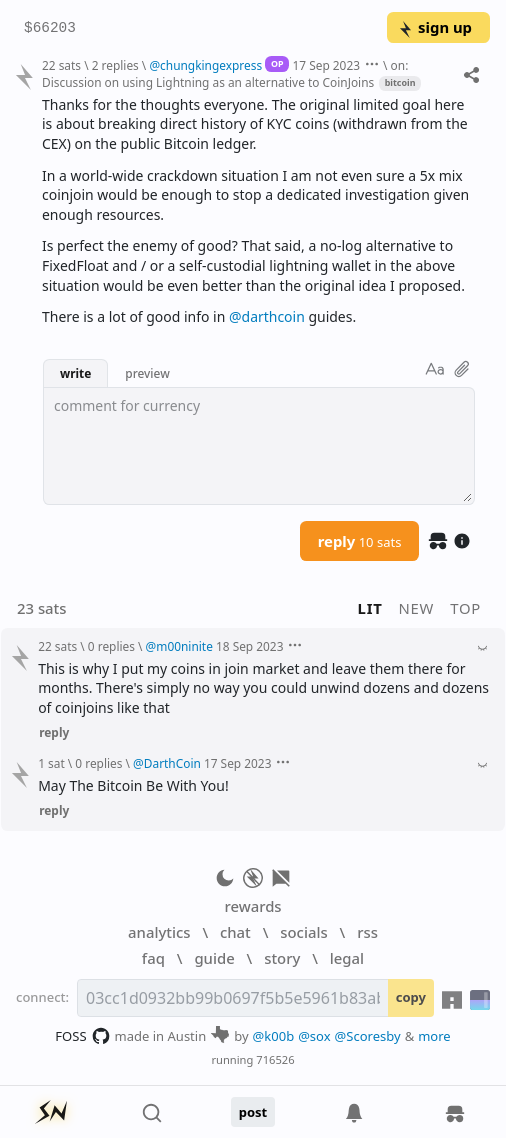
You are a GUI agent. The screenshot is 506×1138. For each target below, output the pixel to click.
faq (153, 958)
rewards (252, 906)
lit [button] (370, 608)
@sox (314, 1036)
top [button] (465, 608)
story (282, 958)
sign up (434, 27)
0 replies (111, 646)
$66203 (50, 28)
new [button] (417, 608)
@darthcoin (267, 316)
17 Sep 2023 (326, 65)
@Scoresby (368, 1036)
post (253, 1112)
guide (214, 958)
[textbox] (259, 446)
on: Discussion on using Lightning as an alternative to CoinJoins (225, 73)
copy (411, 997)
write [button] (75, 373)
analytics (159, 932)
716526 (275, 1059)
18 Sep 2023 (250, 646)
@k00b (274, 1036)
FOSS (82, 1036)
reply (360, 541)
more (434, 1036)
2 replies (115, 65)
